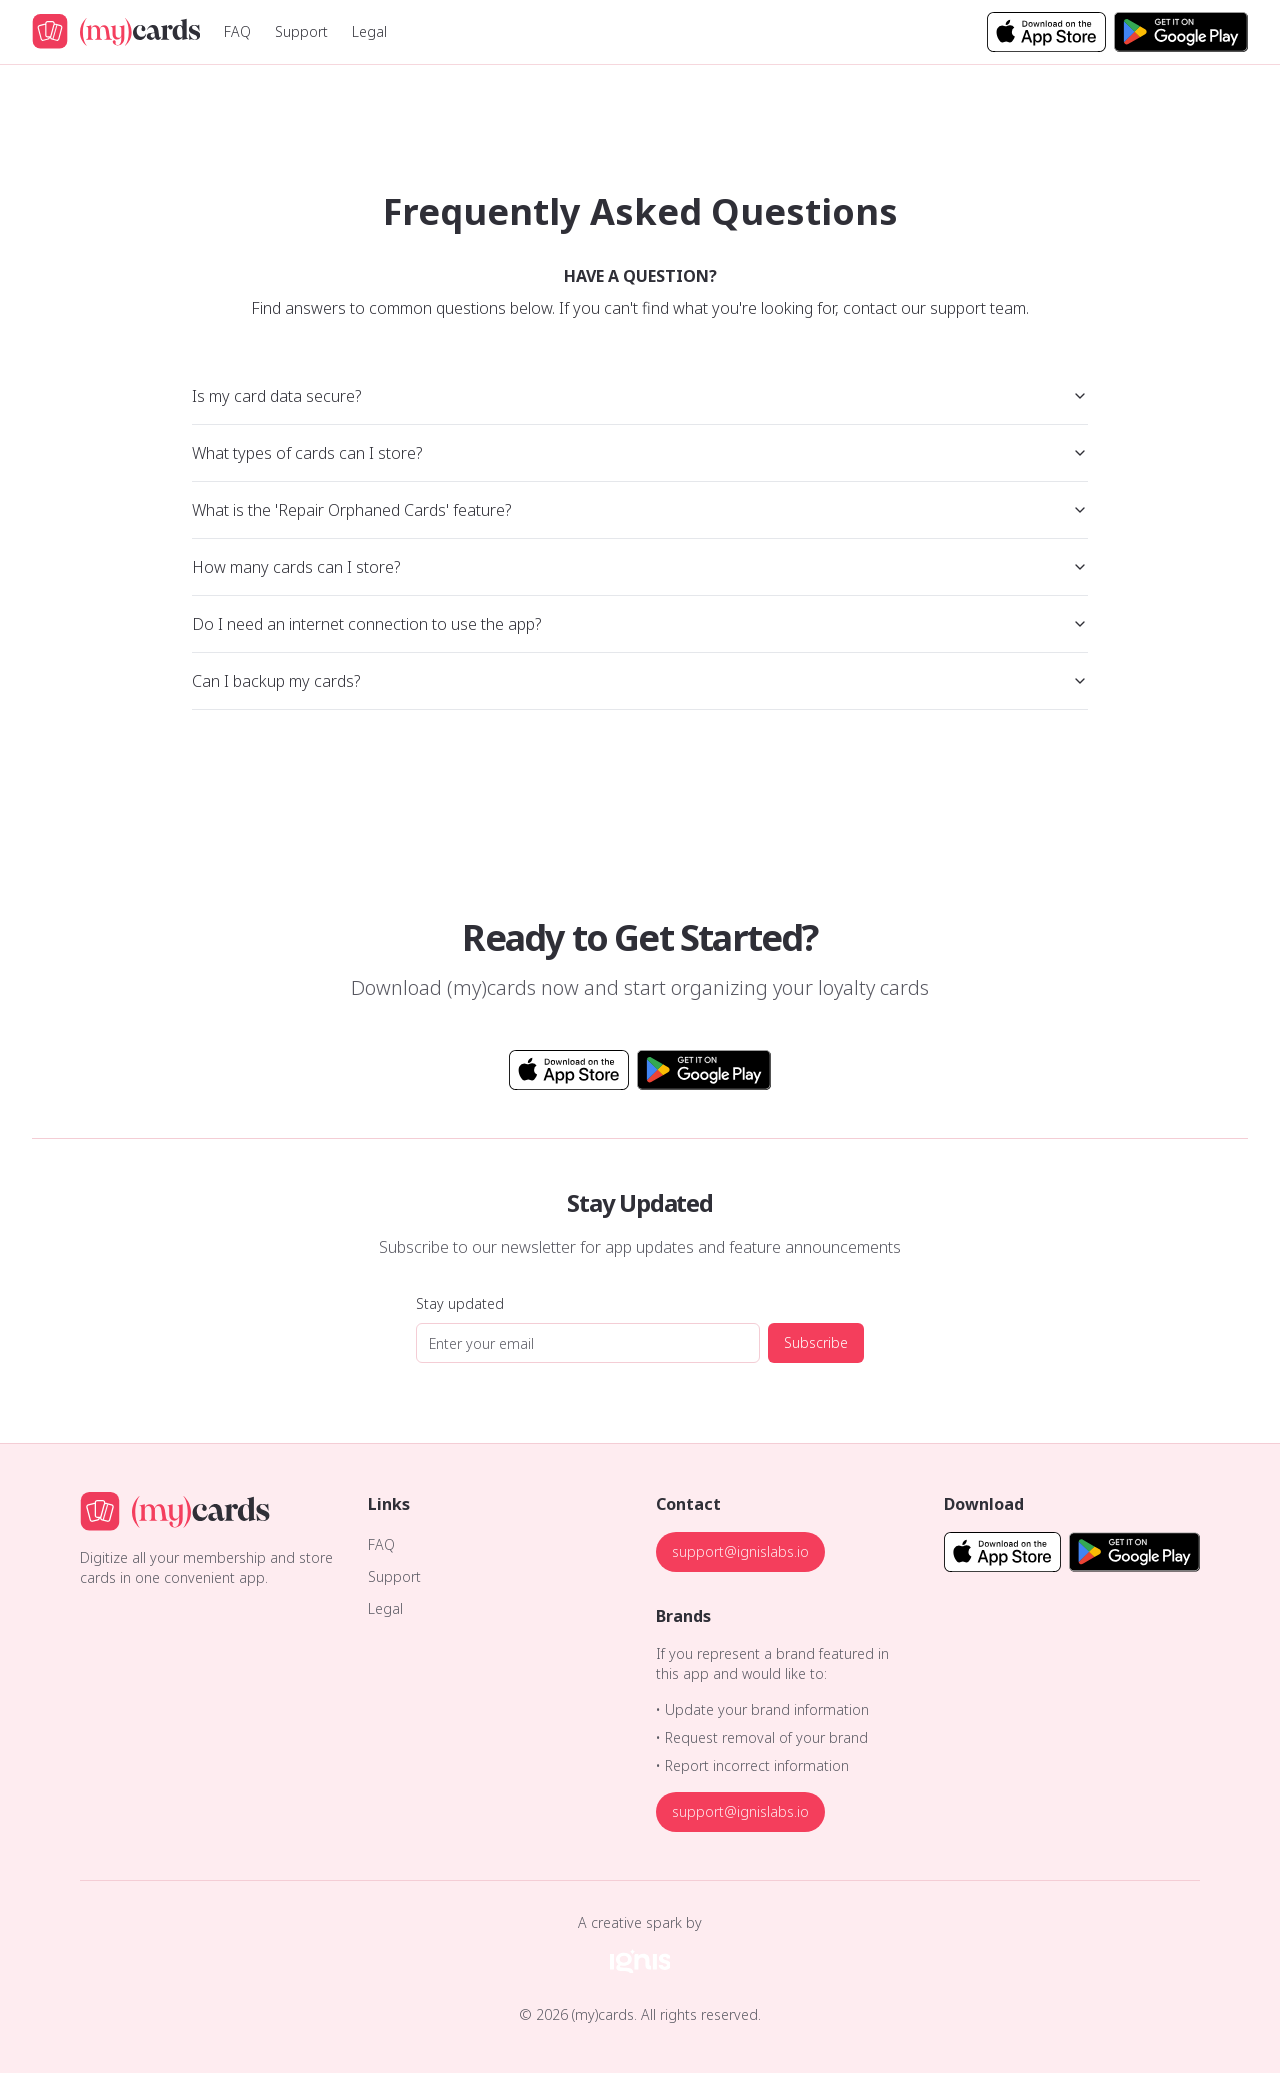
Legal (369, 31)
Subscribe (816, 1342)
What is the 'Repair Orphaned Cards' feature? (640, 510)
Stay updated (460, 1303)
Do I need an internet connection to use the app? (640, 624)
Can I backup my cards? (640, 681)
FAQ (237, 31)
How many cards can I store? (640, 567)
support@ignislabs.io (740, 1551)
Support (301, 31)
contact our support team (934, 308)
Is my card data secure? (640, 396)
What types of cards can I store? (640, 453)
